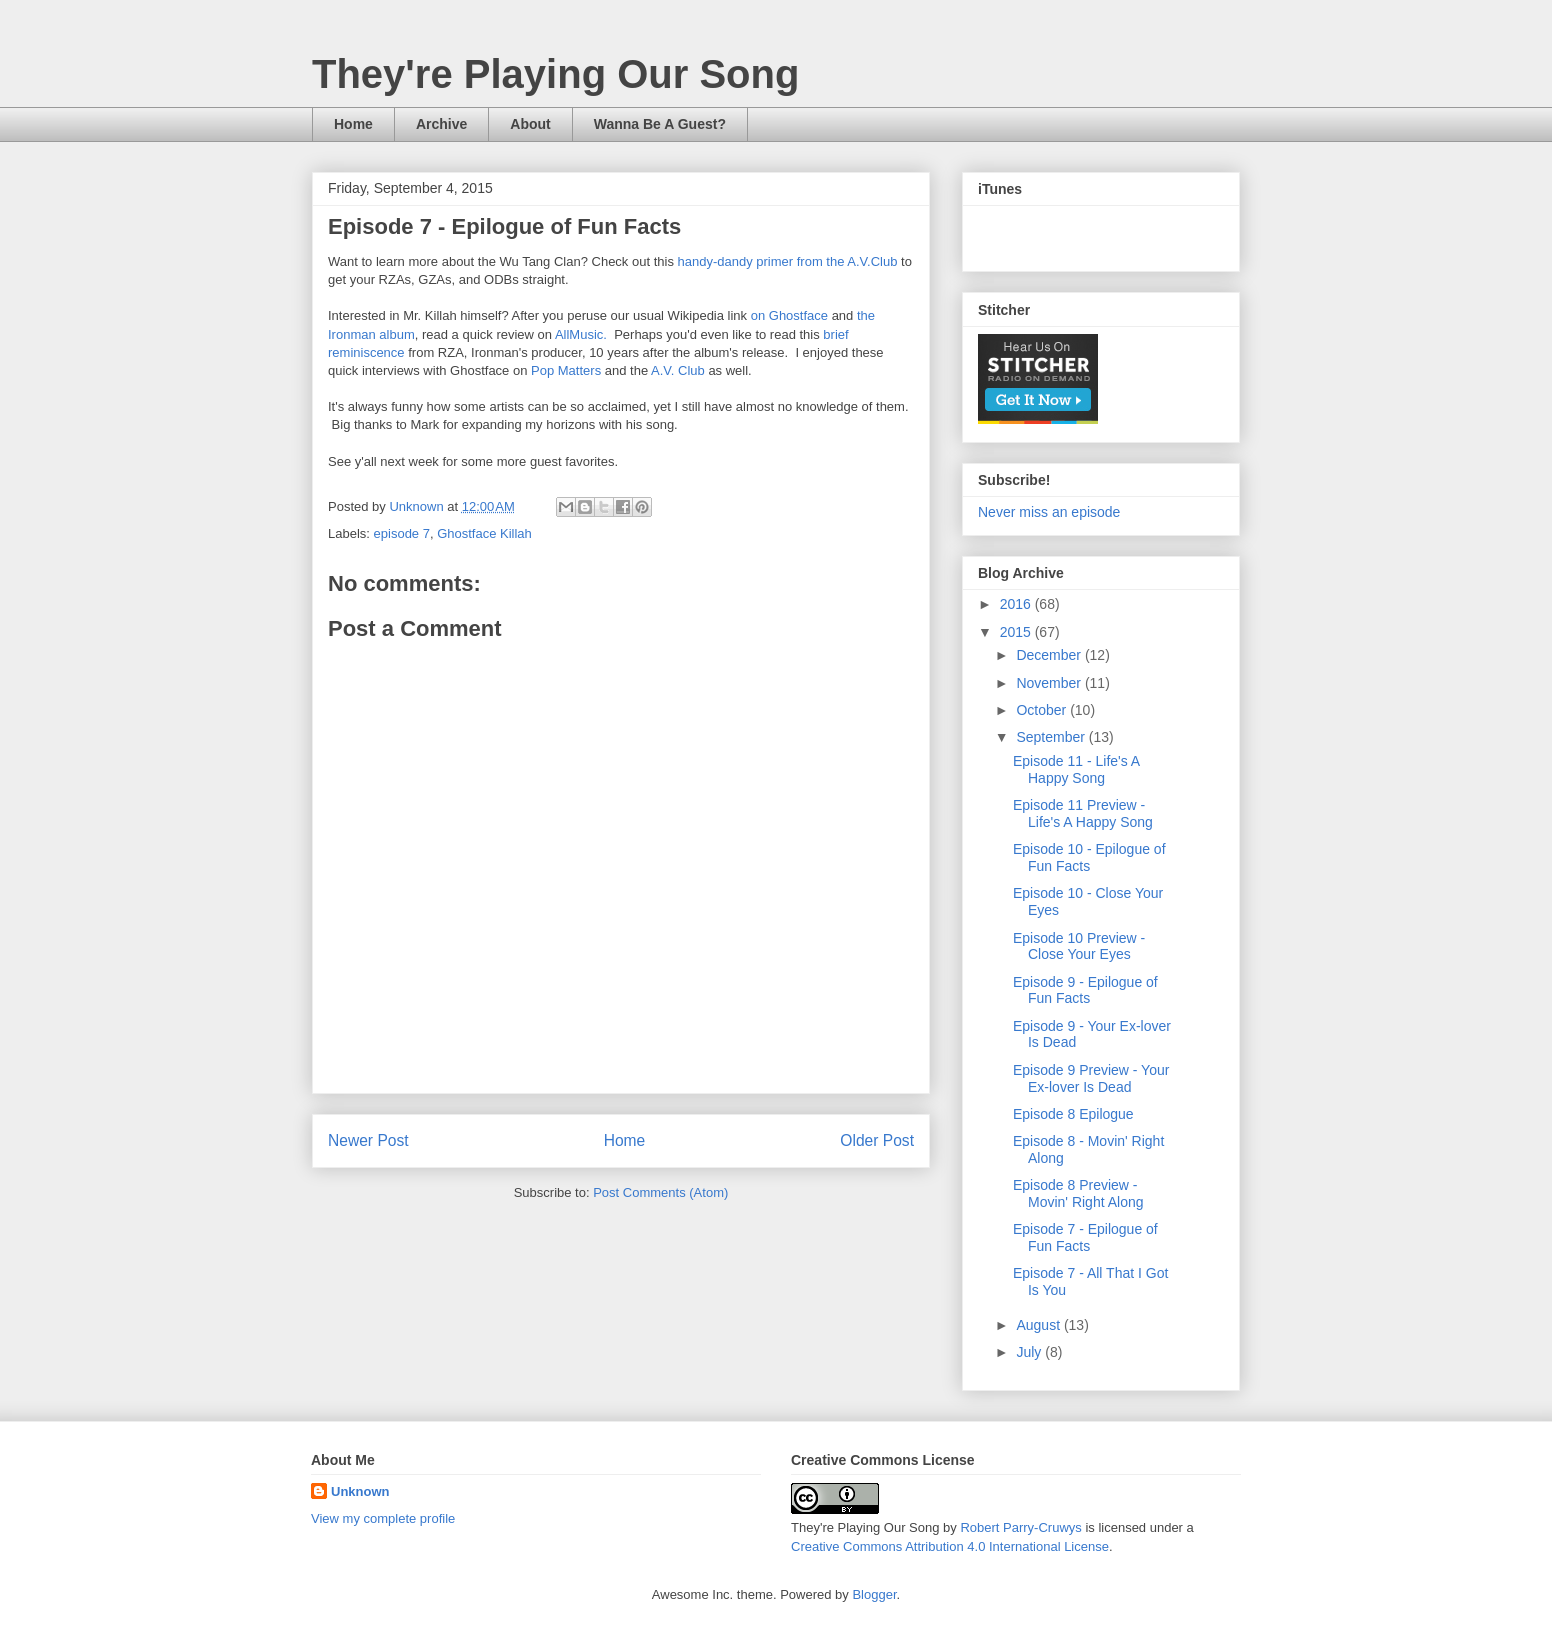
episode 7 (402, 533)
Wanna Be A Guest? (660, 124)
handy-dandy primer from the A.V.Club (788, 261)
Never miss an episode (1049, 512)
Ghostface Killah (484, 533)
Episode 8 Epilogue (1073, 1114)
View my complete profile (383, 1518)
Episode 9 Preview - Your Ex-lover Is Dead (1091, 1078)
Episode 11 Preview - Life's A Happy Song (1083, 813)
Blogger (874, 1594)
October (1043, 710)
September (1052, 737)
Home (353, 124)
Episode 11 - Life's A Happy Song (1076, 769)
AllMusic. (581, 334)
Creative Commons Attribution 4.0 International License (950, 1546)
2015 (1017, 632)
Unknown (360, 1491)
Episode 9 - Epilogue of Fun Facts (1085, 990)
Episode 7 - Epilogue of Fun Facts (1085, 1237)
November (1050, 683)
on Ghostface (789, 315)
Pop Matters (566, 370)
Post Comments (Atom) (660, 1192)
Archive (441, 124)
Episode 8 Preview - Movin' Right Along (1078, 1193)
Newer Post (368, 1140)
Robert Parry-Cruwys (1020, 1527)
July (1030, 1352)
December (1050, 655)
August (1039, 1325)
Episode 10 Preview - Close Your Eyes (1079, 946)
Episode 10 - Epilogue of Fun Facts (1089, 857)
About (530, 124)
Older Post (877, 1140)
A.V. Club (678, 370)
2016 (1017, 604)
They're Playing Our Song (555, 74)
